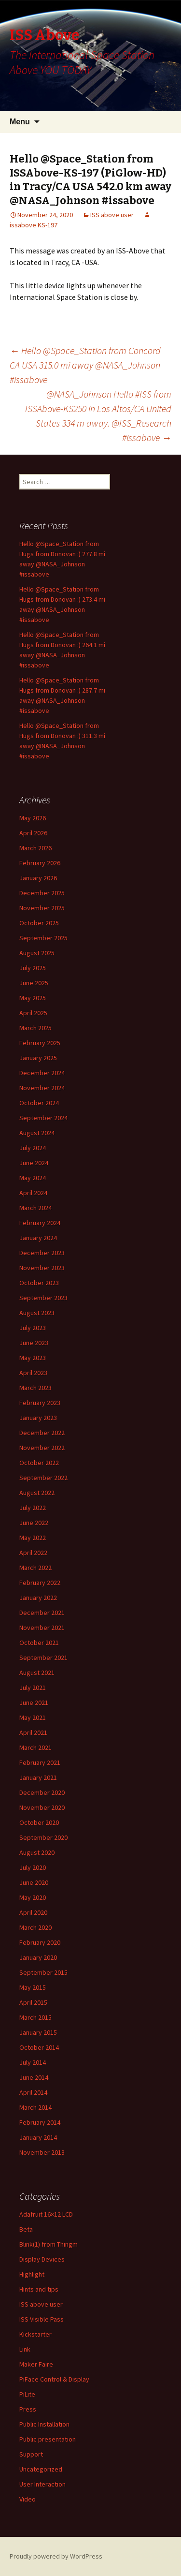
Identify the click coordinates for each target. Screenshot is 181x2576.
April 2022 (33, 1552)
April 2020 (33, 1912)
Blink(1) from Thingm (48, 2244)
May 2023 (32, 1357)
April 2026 (33, 833)
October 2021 (39, 1642)
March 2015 (35, 2017)
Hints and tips (38, 2289)
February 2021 (39, 1762)
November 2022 (42, 1447)
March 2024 (35, 1207)
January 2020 (38, 1957)
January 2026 (38, 877)
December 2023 (42, 1252)
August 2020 (37, 1852)
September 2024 (43, 1117)
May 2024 (32, 1177)
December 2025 (42, 892)
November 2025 (42, 907)
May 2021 (32, 1717)
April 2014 (33, 2092)
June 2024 (33, 1162)
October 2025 (39, 922)
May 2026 (32, 818)
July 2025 (32, 967)
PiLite (27, 2394)
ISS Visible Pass (41, 2319)
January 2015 (38, 2032)
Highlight (31, 2274)
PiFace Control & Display (54, 2379)
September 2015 (43, 1972)
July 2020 (32, 1867)
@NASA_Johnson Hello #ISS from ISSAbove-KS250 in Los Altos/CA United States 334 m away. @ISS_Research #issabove (98, 416)
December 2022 (42, 1432)
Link (24, 2349)
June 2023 (33, 1342)
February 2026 (39, 863)
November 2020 (42, 1807)
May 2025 (32, 997)
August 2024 (37, 1132)
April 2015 (33, 2002)
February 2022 (39, 1582)
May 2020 (32, 1897)
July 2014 (32, 2062)
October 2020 (39, 1822)
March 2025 (35, 1027)
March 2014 (35, 2107)
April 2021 (33, 1732)
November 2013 (42, 2152)
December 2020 (42, 1792)
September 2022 (43, 1477)
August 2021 (37, 1672)
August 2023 (37, 1312)
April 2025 (33, 1012)
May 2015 (32, 1987)
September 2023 (43, 1297)
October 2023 (39, 1282)
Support (31, 2454)
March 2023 (35, 1387)
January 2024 (38, 1237)
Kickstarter (35, 2334)
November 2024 (42, 1087)
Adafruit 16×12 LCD (46, 2214)
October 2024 (39, 1102)
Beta (26, 2229)
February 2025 (39, 1042)
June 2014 (33, 2077)
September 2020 (43, 1837)
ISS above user (112, 214)
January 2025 (38, 1057)
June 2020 (33, 1882)
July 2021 (32, 1687)
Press (27, 2409)
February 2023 (39, 1402)
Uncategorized (40, 2469)
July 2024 (32, 1147)
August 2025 (37, 952)
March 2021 (35, 1747)
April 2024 (33, 1192)
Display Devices (42, 2259)
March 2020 (35, 1927)
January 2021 (38, 1777)
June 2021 (33, 1702)
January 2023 (38, 1417)
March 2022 (35, 1567)
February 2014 (39, 2122)
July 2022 (32, 1507)
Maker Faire (36, 2364)
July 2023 (32, 1327)
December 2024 (42, 1072)
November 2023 (42, 1267)
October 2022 (39, 1462)
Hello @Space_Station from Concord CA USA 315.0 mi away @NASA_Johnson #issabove (85, 364)
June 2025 (33, 982)
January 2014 (38, 2137)
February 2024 (39, 1222)
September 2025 (43, 937)
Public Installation (44, 2424)
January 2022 (38, 1597)
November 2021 (42, 1627)
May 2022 (32, 1537)
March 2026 (35, 848)
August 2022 (37, 1492)
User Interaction (42, 2484)
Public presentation (47, 2439)
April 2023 (33, 1372)
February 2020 (39, 1942)
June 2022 (33, 1522)
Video (27, 2499)
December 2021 (42, 1612)
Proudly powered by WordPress (56, 2556)
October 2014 (39, 2047)
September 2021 (43, 1657)
